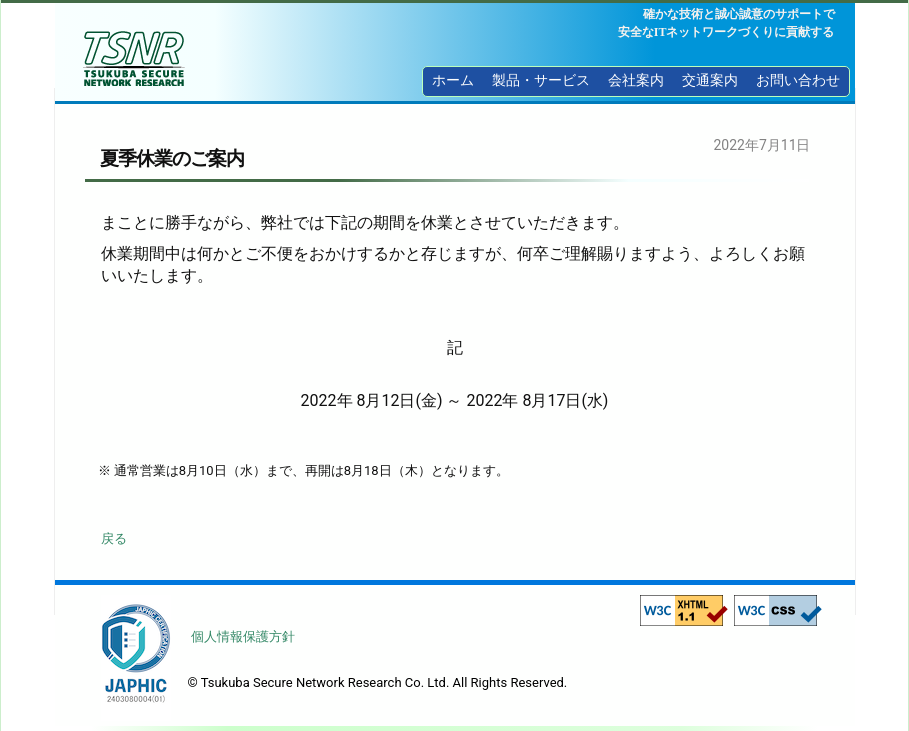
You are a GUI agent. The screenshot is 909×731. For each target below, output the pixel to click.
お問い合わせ (798, 80)
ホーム (453, 80)
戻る (114, 538)
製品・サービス (541, 80)
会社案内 (636, 80)
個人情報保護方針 (243, 636)
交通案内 (710, 80)
